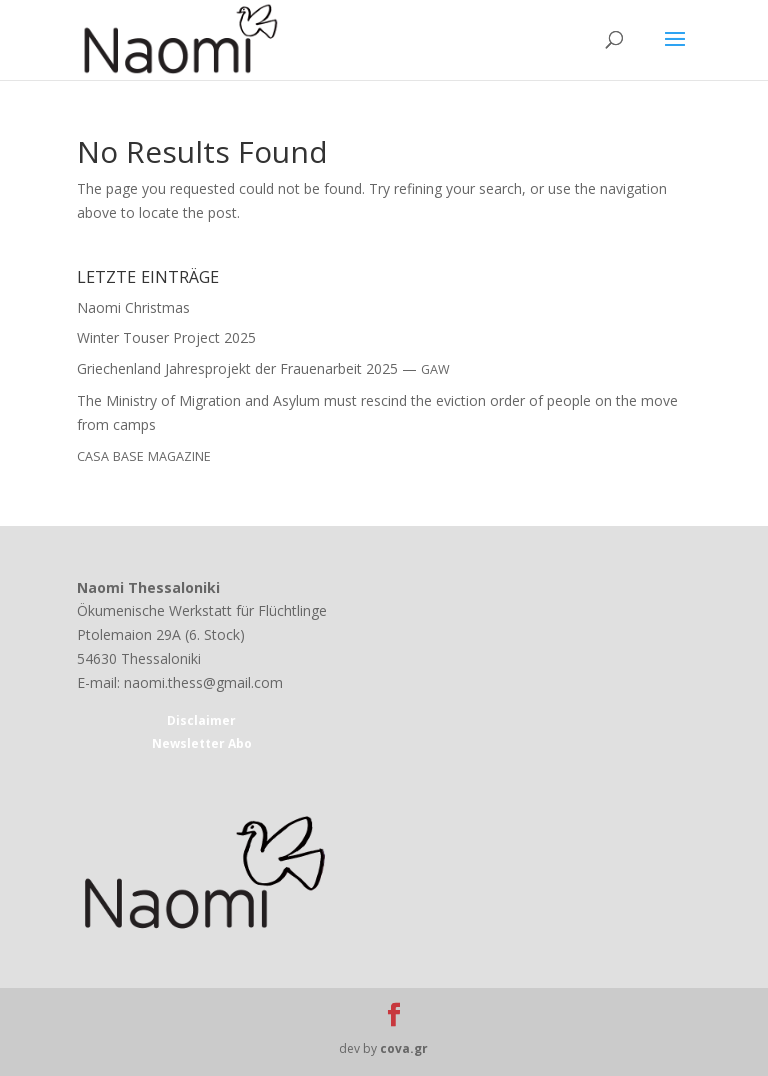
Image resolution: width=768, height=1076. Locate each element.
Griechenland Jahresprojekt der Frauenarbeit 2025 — (263, 368)
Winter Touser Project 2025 (166, 337)
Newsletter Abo (202, 743)
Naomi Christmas (133, 307)
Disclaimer (201, 720)
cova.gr (404, 1048)
